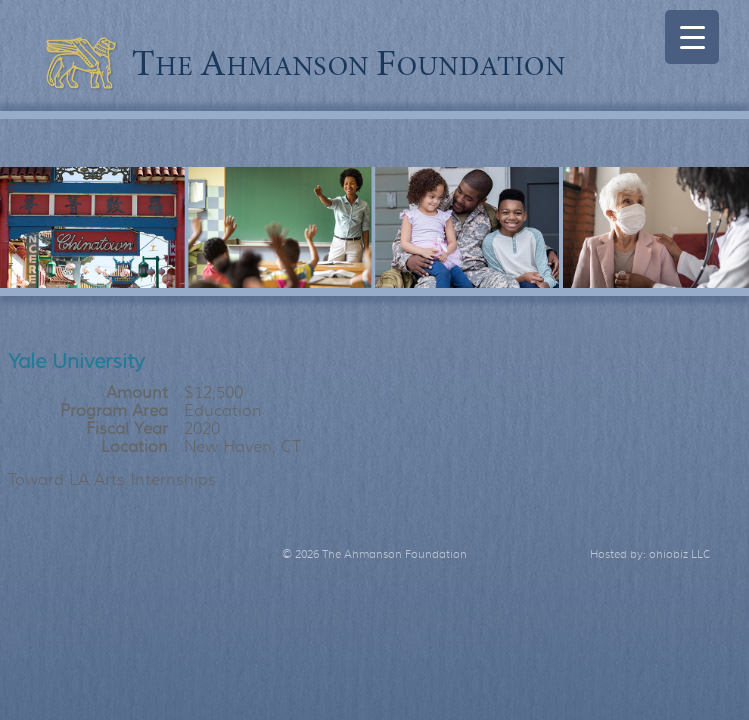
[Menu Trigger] (692, 37)
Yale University (76, 361)
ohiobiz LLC (680, 554)
